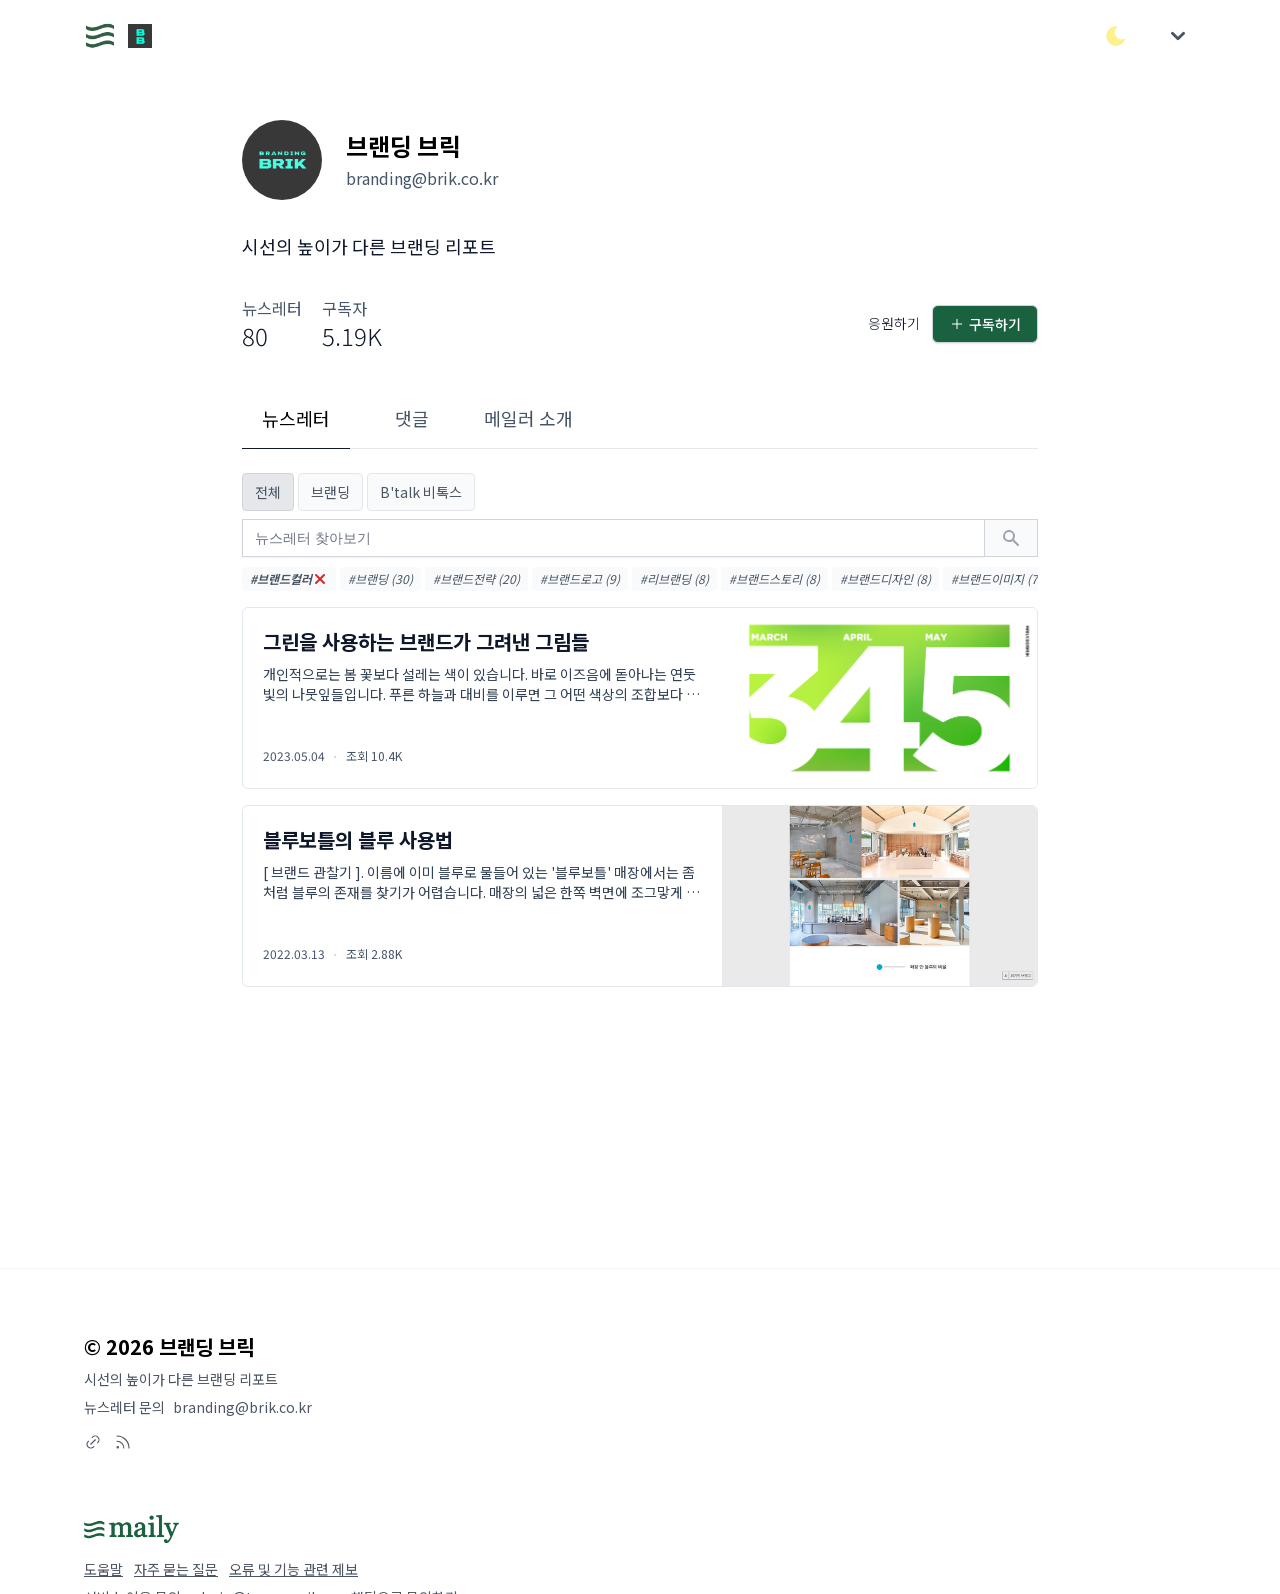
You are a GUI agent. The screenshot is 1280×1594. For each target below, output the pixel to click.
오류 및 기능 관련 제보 (293, 1569)
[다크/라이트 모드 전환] (1116, 36)
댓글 (412, 418)
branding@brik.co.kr (242, 1407)
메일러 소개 (528, 418)
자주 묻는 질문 (176, 1569)
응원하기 (894, 323)
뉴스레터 (296, 418)
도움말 (103, 1569)
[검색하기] (1011, 538)
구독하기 (985, 324)
